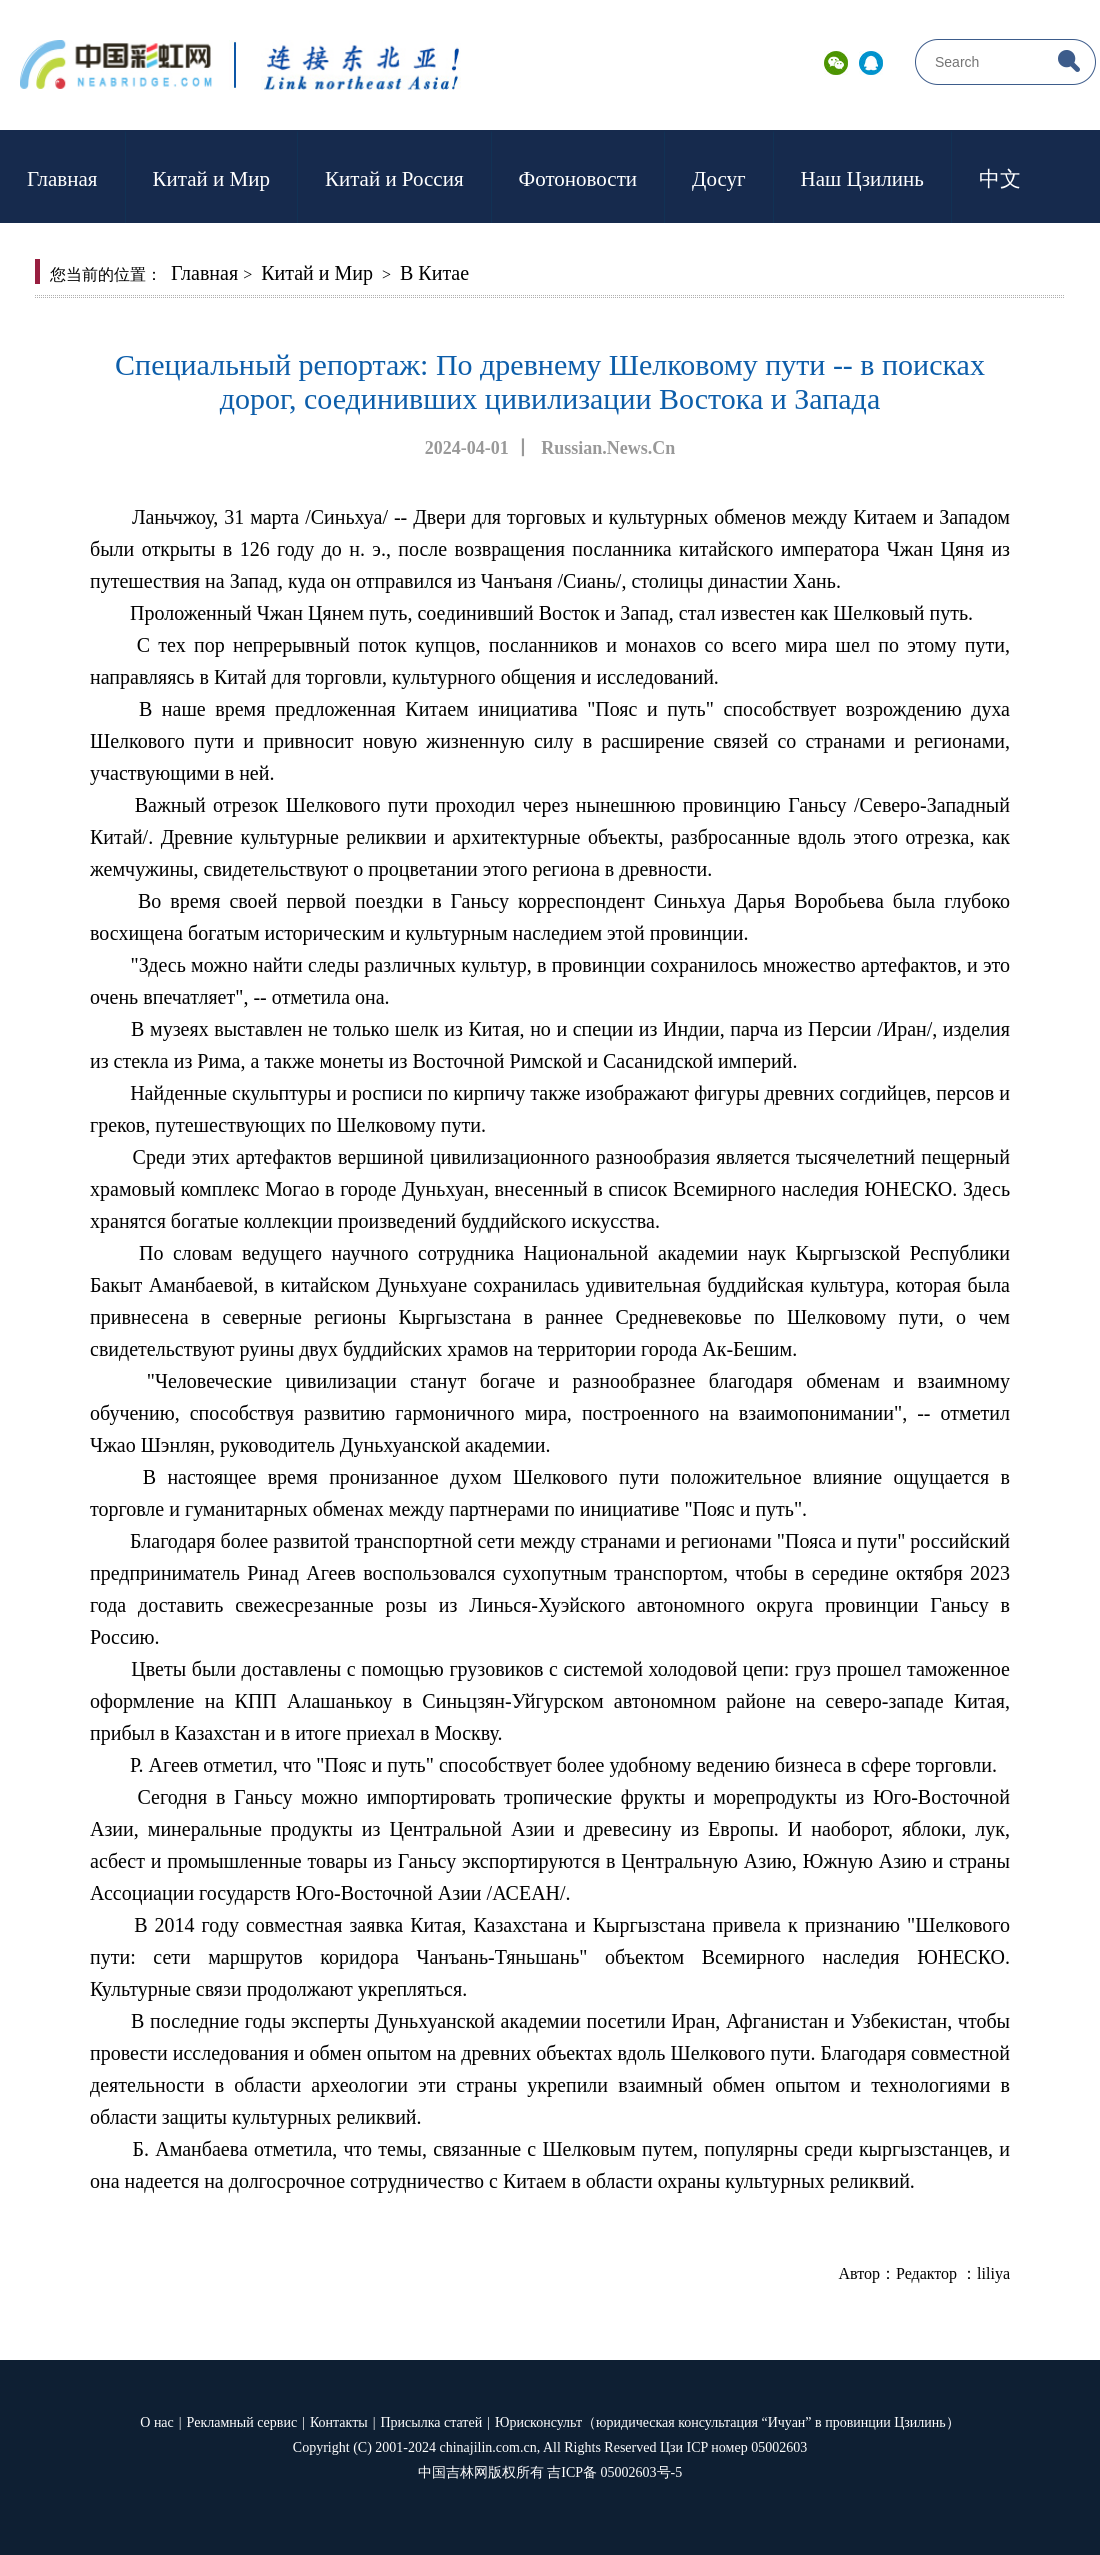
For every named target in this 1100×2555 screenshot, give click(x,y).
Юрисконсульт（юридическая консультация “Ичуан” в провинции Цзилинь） (727, 2422)
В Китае (434, 273)
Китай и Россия (394, 179)
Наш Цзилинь (862, 179)
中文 (1000, 179)
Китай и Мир (211, 179)
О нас (157, 2422)
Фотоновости (578, 179)
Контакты (339, 2422)
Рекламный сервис (242, 2422)
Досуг (719, 179)
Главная (62, 179)
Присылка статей (432, 2422)
